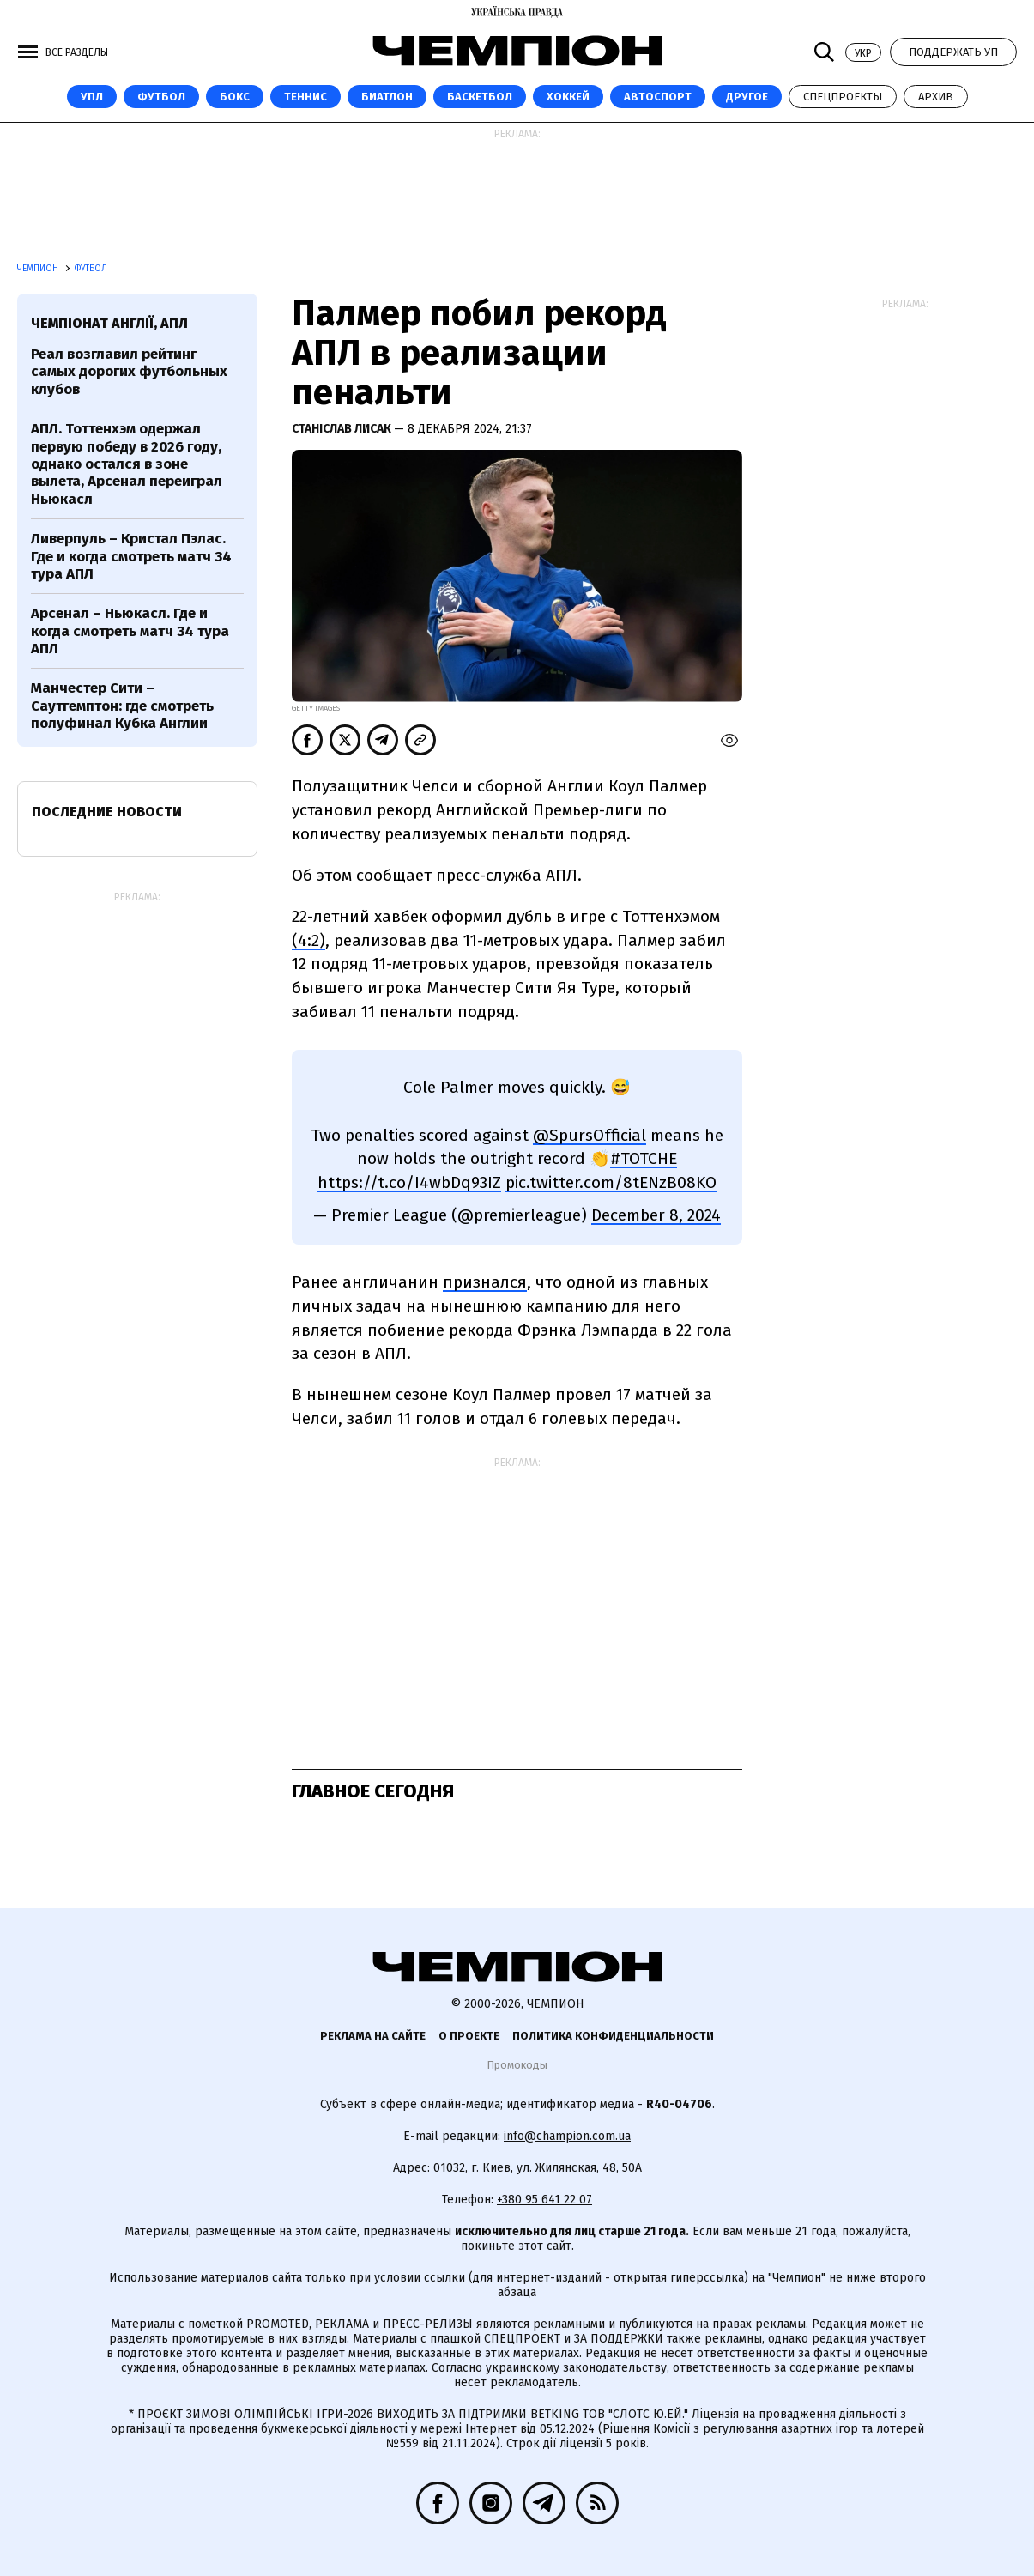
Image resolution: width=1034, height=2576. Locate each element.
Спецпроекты (842, 96)
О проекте (468, 2035)
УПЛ (92, 96)
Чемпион (39, 269)
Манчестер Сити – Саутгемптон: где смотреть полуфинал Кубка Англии (122, 705)
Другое (747, 96)
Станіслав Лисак (343, 428)
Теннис (305, 96)
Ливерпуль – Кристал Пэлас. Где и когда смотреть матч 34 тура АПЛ (131, 556)
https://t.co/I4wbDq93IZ (409, 1182)
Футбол (161, 96)
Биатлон (387, 96)
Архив (935, 96)
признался (485, 1282)
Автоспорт (658, 96)
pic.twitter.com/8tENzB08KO (611, 1182)
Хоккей (568, 96)
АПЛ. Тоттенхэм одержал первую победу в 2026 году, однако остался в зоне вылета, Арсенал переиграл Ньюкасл (126, 464)
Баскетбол (479, 96)
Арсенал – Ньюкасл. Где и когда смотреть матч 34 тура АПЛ (130, 631)
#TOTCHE (643, 1158)
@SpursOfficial (589, 1135)
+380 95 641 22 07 (544, 2199)
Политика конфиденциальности (613, 2035)
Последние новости (107, 811)
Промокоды (517, 2064)
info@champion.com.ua (567, 2136)
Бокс (235, 96)
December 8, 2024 (656, 1215)
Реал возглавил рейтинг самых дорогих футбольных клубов (129, 371)
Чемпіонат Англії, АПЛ (109, 323)
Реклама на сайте (373, 2035)
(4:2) (308, 940)
